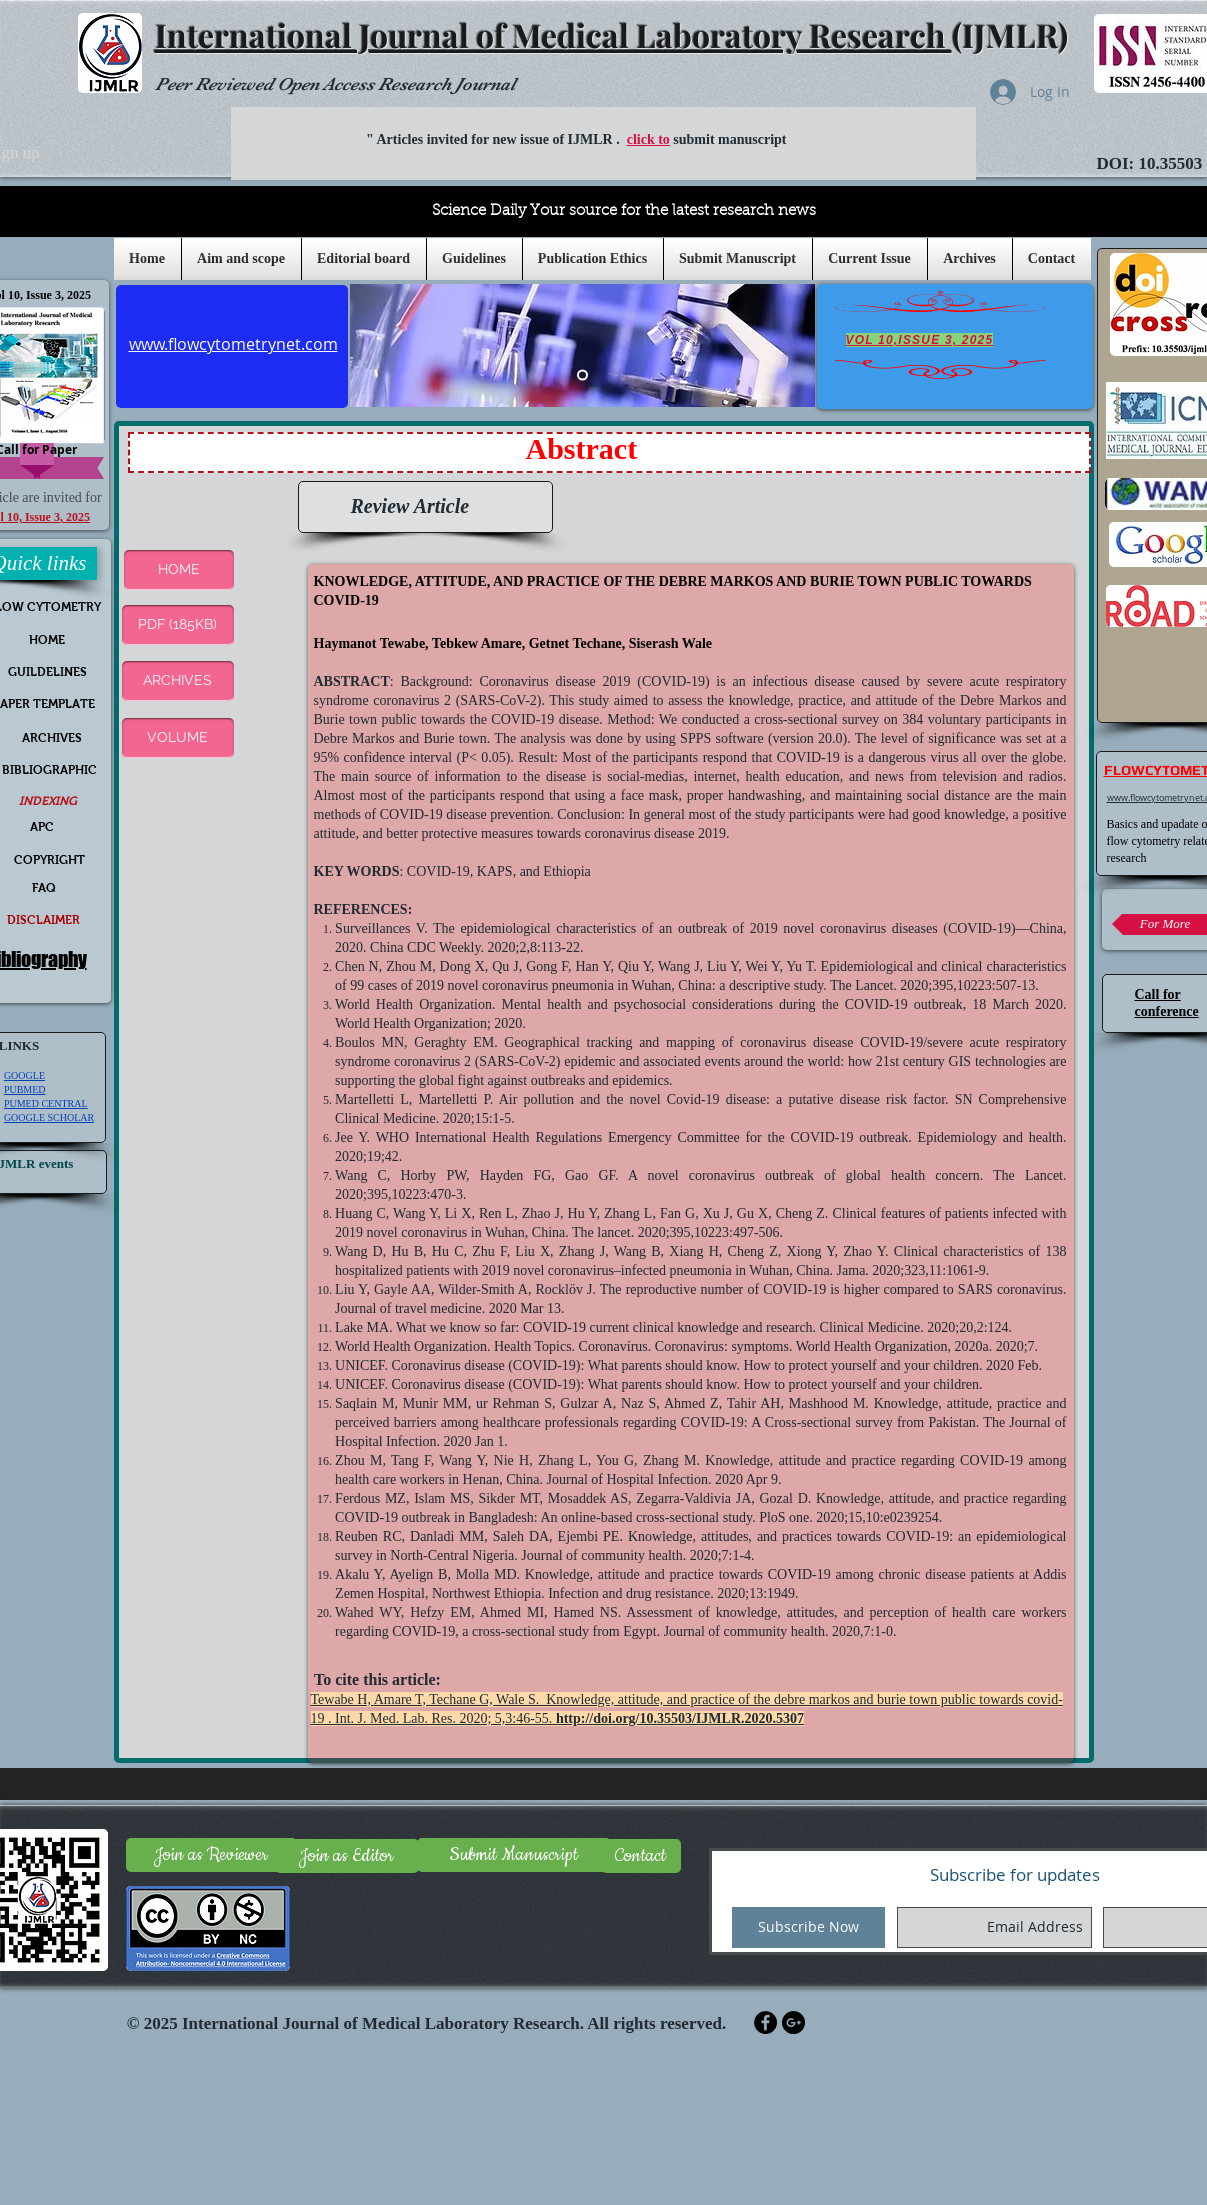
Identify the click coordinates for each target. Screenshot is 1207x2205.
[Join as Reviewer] (211, 1855)
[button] (474, 259)
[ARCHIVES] (178, 681)
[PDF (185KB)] (178, 625)
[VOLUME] (178, 738)
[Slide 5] (582, 374)
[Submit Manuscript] (514, 1855)
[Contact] (641, 1856)
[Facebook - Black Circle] (765, 2022)
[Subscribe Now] (808, 1927)
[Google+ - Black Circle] (793, 2022)
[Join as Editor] (347, 1856)
